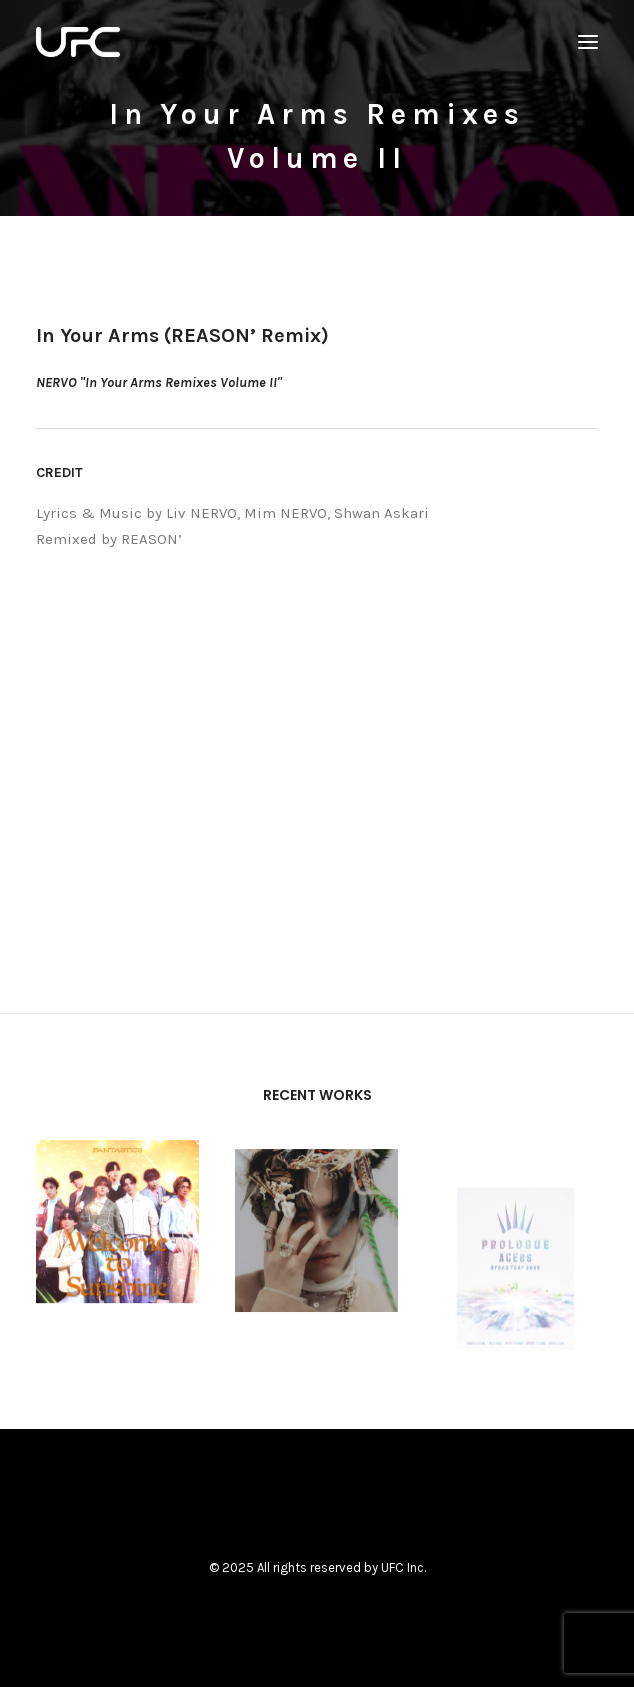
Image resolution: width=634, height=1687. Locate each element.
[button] (588, 42)
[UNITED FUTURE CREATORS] (78, 42)
